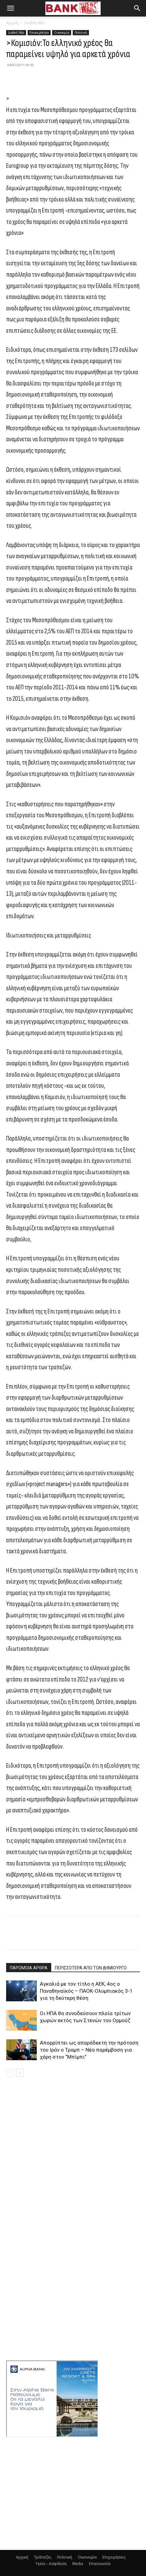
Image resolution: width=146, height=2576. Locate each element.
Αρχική (12, 22)
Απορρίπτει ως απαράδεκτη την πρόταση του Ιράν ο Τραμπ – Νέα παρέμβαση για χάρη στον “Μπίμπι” (89, 2050)
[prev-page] (10, 2072)
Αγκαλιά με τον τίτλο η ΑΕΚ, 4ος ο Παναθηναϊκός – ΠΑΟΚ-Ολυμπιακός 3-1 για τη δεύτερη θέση (86, 1991)
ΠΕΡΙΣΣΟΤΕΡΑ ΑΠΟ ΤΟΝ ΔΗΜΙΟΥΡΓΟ (91, 1967)
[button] (10, 8)
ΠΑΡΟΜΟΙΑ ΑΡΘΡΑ (29, 1967)
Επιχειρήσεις (113, 2557)
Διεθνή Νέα (34, 22)
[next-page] (20, 2072)
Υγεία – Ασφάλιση (51, 2563)
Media (77, 2563)
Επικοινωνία (99, 2563)
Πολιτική (81, 32)
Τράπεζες (42, 2557)
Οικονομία (61, 32)
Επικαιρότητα (39, 32)
